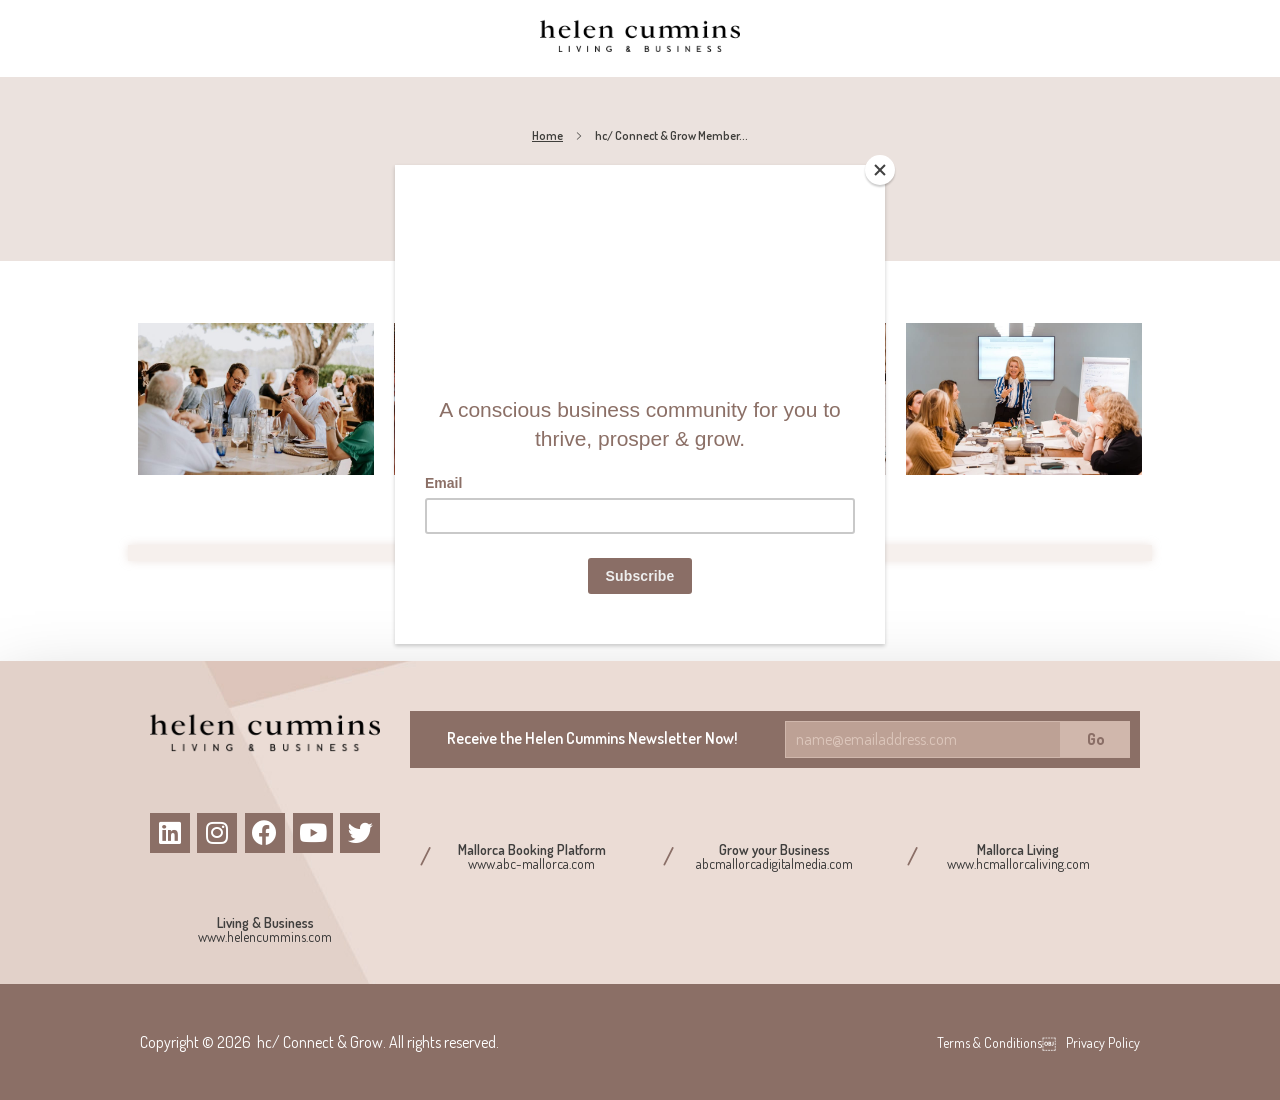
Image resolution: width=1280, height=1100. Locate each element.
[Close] (880, 170)
